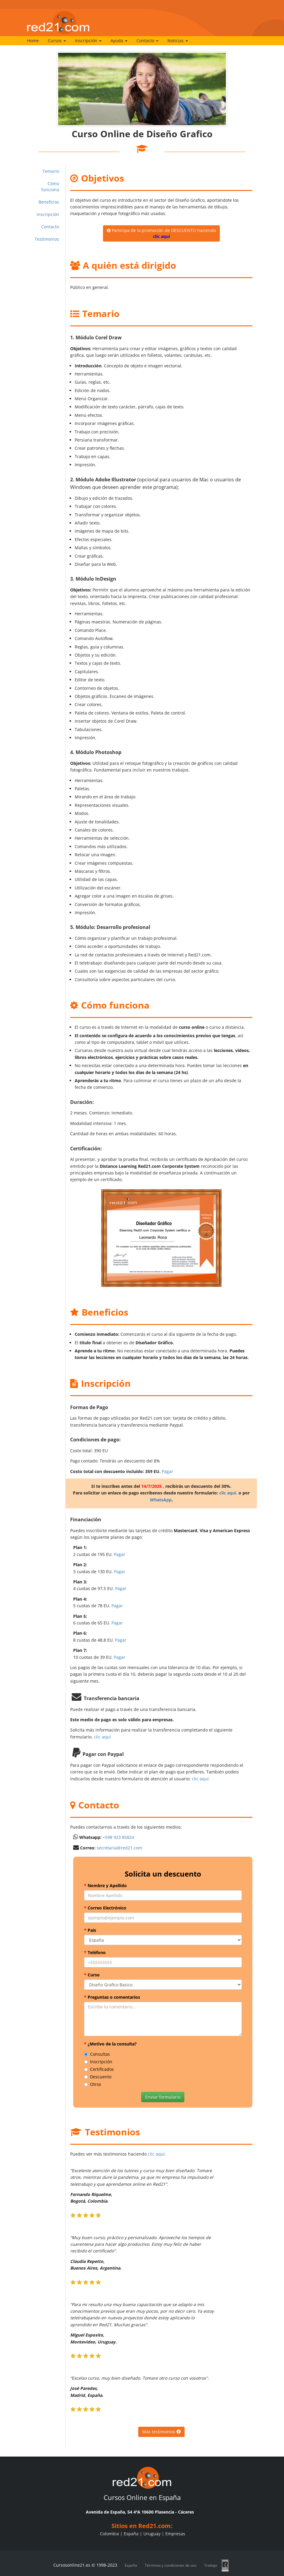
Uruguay (152, 2533)
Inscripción (48, 214)
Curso (92, 1975)
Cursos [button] (57, 40)
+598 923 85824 (118, 1837)
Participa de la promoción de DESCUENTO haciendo (161, 233)
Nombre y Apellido (105, 1885)
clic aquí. (228, 1493)
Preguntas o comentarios (112, 1997)
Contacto (50, 227)
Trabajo (210, 2565)
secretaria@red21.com (119, 1848)
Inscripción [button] (88, 40)
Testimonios (47, 239)
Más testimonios (161, 2432)
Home (33, 40)
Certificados (99, 2069)
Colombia (109, 2533)
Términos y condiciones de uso (170, 2565)
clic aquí (102, 1737)
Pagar (167, 1471)
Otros (92, 2084)
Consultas (97, 2054)
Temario (50, 171)
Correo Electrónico (105, 1908)
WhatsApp (161, 1500)
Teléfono (95, 1952)
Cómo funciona (50, 186)
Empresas (175, 2533)
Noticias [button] (177, 40)
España (131, 2533)
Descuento (97, 2077)
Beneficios (49, 202)
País (90, 1930)
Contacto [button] (147, 40)
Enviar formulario (162, 2097)
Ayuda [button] (119, 40)
